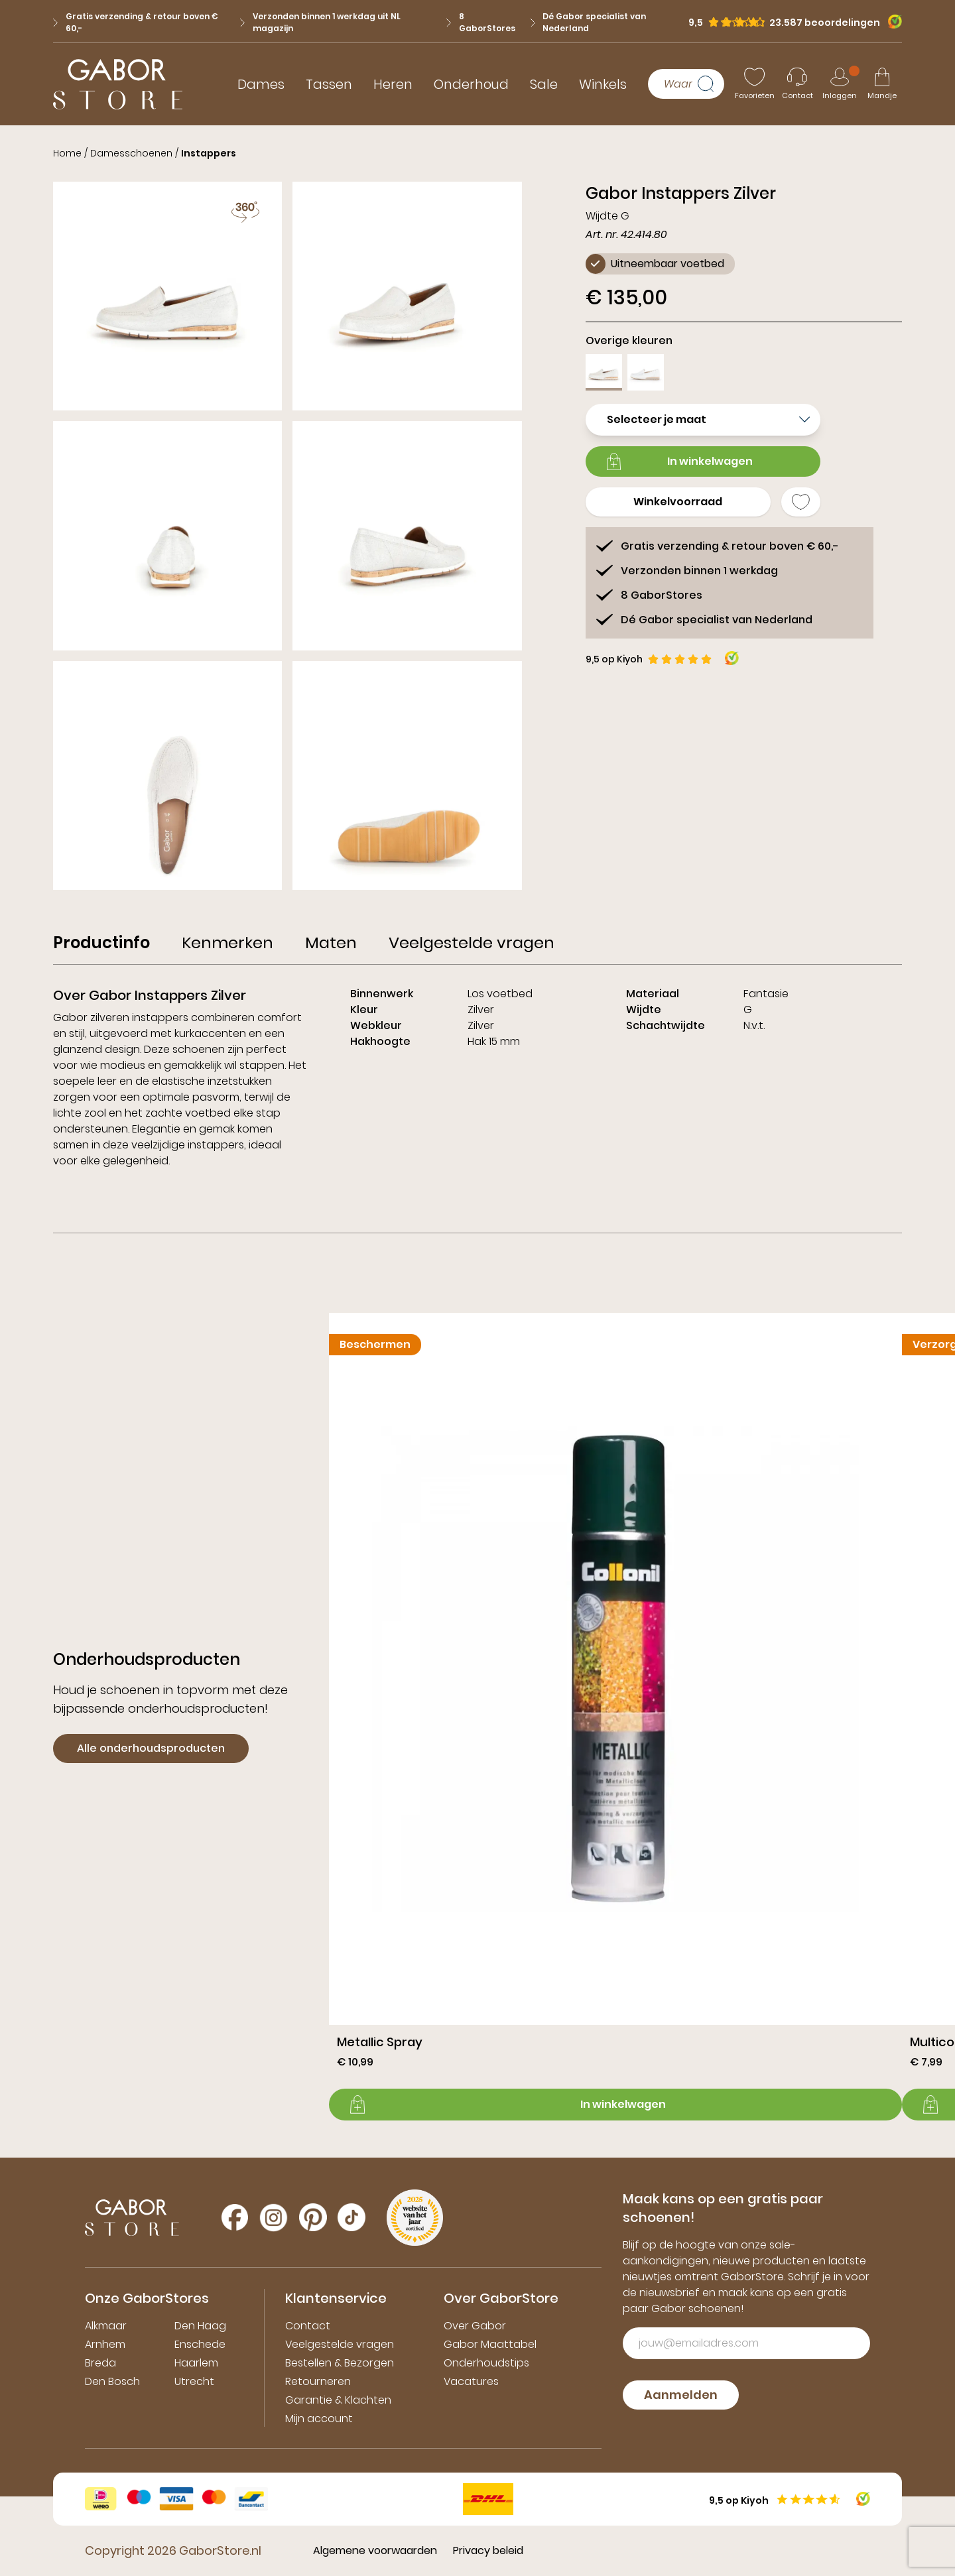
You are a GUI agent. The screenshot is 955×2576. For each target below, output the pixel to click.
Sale (544, 84)
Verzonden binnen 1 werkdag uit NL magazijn (320, 22)
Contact (307, 2325)
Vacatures (471, 2381)
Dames (261, 84)
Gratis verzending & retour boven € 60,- (135, 22)
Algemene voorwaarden (375, 2550)
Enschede (199, 2344)
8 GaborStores (480, 22)
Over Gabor (475, 2325)
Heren (393, 84)
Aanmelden (681, 2394)
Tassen (329, 84)
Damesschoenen (131, 153)
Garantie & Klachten (338, 2400)
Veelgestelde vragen (339, 2344)
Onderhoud (471, 84)
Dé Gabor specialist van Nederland (589, 22)
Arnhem (105, 2344)
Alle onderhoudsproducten (151, 1748)
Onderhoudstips (486, 2362)
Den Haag (200, 2325)
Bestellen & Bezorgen (339, 2362)
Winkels (603, 84)
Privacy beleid (488, 2550)
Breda (100, 2362)
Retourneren (318, 2381)
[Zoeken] (711, 84)
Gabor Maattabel (490, 2344)
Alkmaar (106, 2325)
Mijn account (319, 2418)
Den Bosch (112, 2381)
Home (67, 153)
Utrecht (194, 2381)
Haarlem (196, 2362)
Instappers (208, 153)
